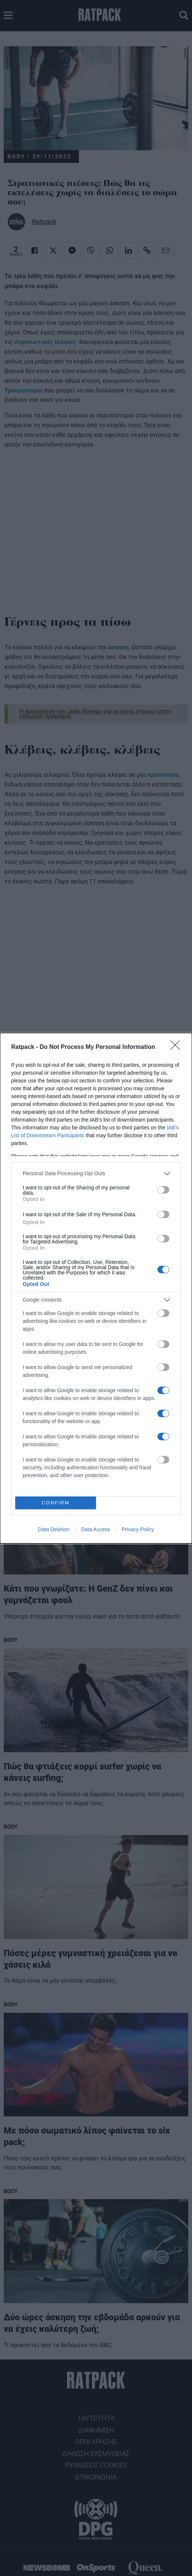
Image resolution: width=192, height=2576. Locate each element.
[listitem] (96, 1173)
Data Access (95, 1529)
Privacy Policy (138, 1529)
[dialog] (96, 1288)
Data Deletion (54, 1529)
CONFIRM (56, 1502)
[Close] (177, 1047)
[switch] (163, 1190)
